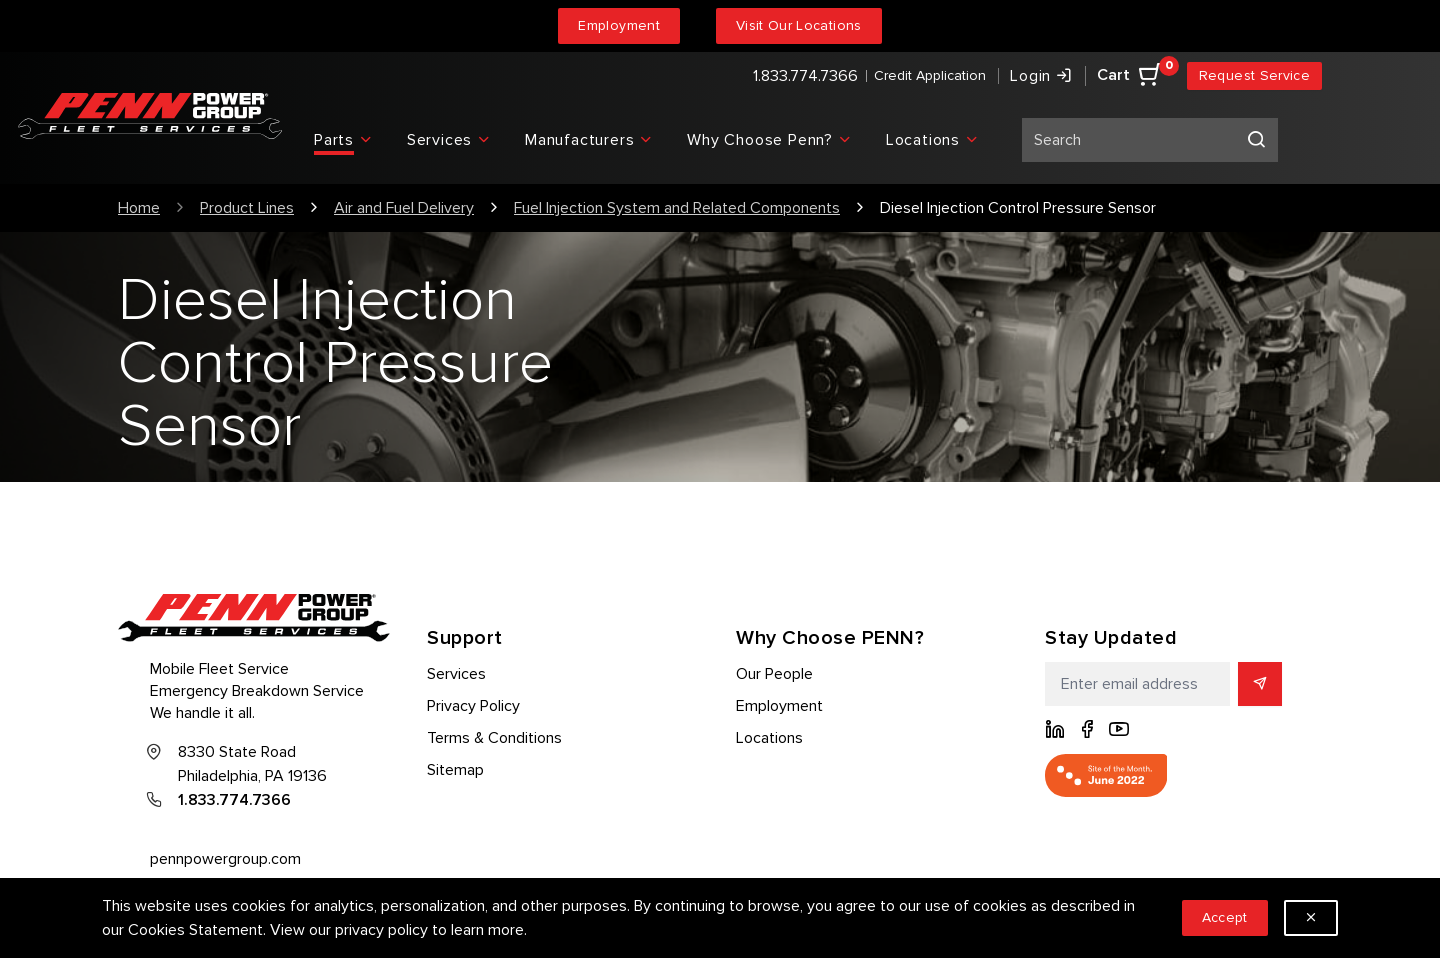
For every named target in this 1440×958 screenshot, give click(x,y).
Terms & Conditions (494, 738)
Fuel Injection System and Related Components (677, 208)
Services (456, 674)
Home (139, 208)
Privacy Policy (473, 706)
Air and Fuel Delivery (404, 208)
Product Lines (247, 208)
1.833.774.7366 (805, 76)
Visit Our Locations (799, 25)
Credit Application (930, 75)
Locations (769, 738)
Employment (619, 25)
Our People (774, 674)
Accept (1225, 917)
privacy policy (381, 930)
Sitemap (455, 770)
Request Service (1254, 75)
